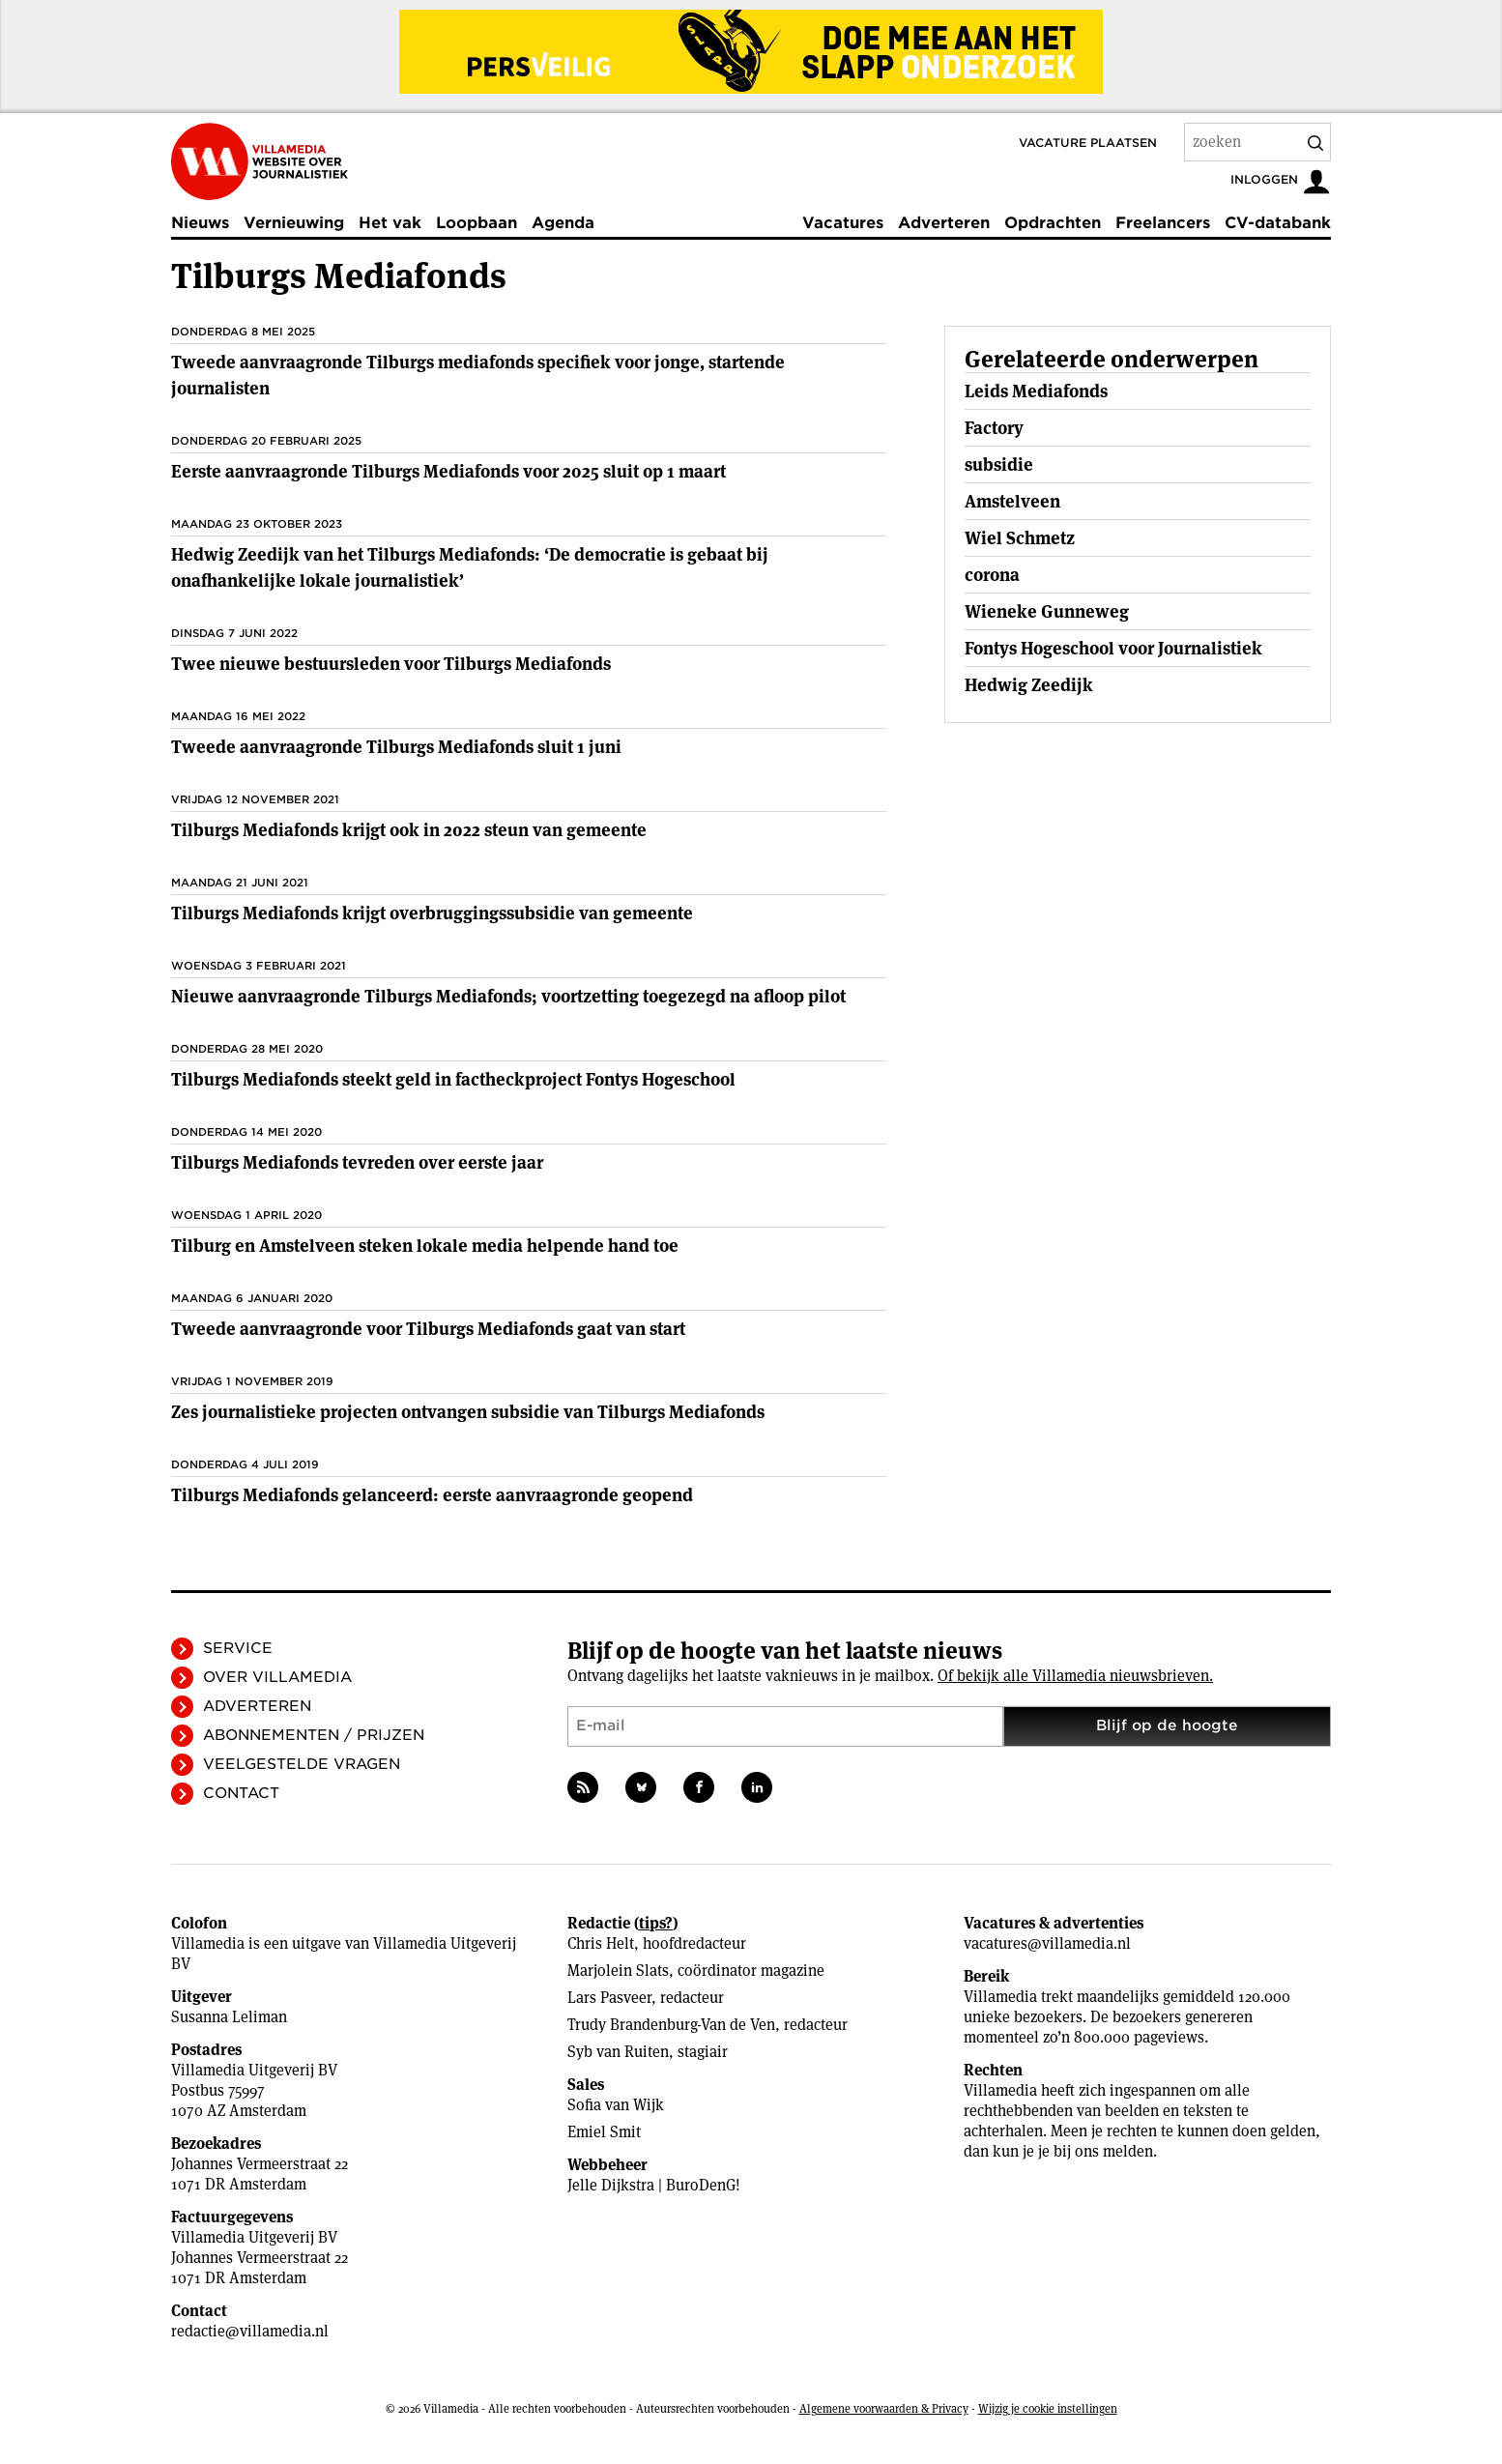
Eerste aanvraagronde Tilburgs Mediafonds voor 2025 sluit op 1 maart (448, 471)
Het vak (390, 223)
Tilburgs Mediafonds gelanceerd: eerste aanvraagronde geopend (432, 1495)
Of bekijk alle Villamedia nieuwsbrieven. (1075, 1676)
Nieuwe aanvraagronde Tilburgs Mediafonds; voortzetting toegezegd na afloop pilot (508, 996)
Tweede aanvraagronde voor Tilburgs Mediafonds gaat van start (428, 1329)
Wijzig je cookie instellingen (1047, 2408)
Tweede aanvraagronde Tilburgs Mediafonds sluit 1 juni (396, 747)
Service (238, 1648)
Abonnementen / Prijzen (313, 1735)
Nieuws (200, 223)
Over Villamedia (277, 1677)
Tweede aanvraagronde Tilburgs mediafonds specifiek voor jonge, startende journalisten (478, 375)
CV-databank (1278, 223)
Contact (241, 1793)
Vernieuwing (294, 223)
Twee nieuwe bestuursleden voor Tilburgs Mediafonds (391, 663)
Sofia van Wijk (615, 2105)
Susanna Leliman (229, 2017)
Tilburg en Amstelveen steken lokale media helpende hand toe (425, 1245)
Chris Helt (600, 1943)
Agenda (563, 223)
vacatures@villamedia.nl (1047, 1943)
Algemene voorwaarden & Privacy (883, 2408)
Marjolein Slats (618, 1970)
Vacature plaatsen (1088, 142)
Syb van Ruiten (618, 2052)
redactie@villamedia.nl (250, 2331)
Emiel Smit (604, 2132)
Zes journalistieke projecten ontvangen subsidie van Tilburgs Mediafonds (468, 1412)
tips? (656, 1923)
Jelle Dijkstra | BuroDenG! (653, 2185)
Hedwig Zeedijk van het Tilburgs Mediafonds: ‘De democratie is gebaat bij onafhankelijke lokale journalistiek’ (469, 567)
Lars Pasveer (609, 1997)
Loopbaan (476, 223)
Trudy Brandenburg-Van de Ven (671, 2025)
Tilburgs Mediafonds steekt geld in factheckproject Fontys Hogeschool (453, 1079)
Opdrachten (1052, 223)
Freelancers (1162, 223)
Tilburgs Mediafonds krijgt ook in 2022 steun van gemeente (409, 830)
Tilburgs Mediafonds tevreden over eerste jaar (357, 1162)
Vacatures (842, 223)
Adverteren (944, 223)
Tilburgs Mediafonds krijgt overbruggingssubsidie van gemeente (432, 913)
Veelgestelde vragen (301, 1764)
